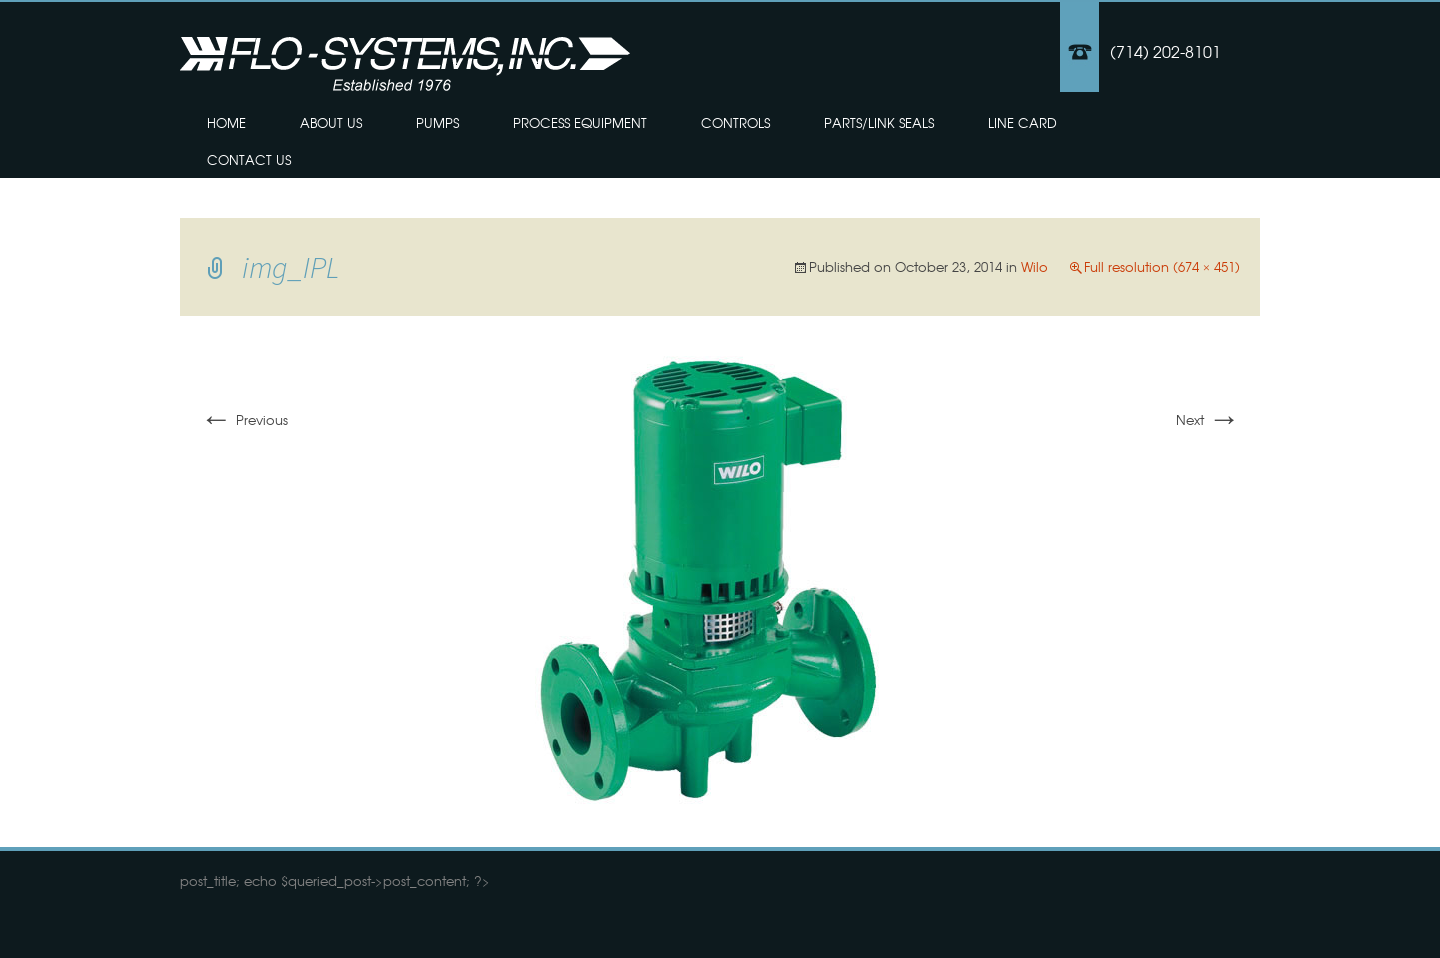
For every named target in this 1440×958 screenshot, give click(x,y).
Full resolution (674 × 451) (1162, 266)
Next (1208, 419)
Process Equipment (580, 122)
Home (226, 122)
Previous (244, 419)
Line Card (1022, 122)
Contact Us (249, 159)
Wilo (1034, 266)
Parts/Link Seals (879, 122)
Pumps (437, 122)
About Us (331, 122)
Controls (735, 122)
